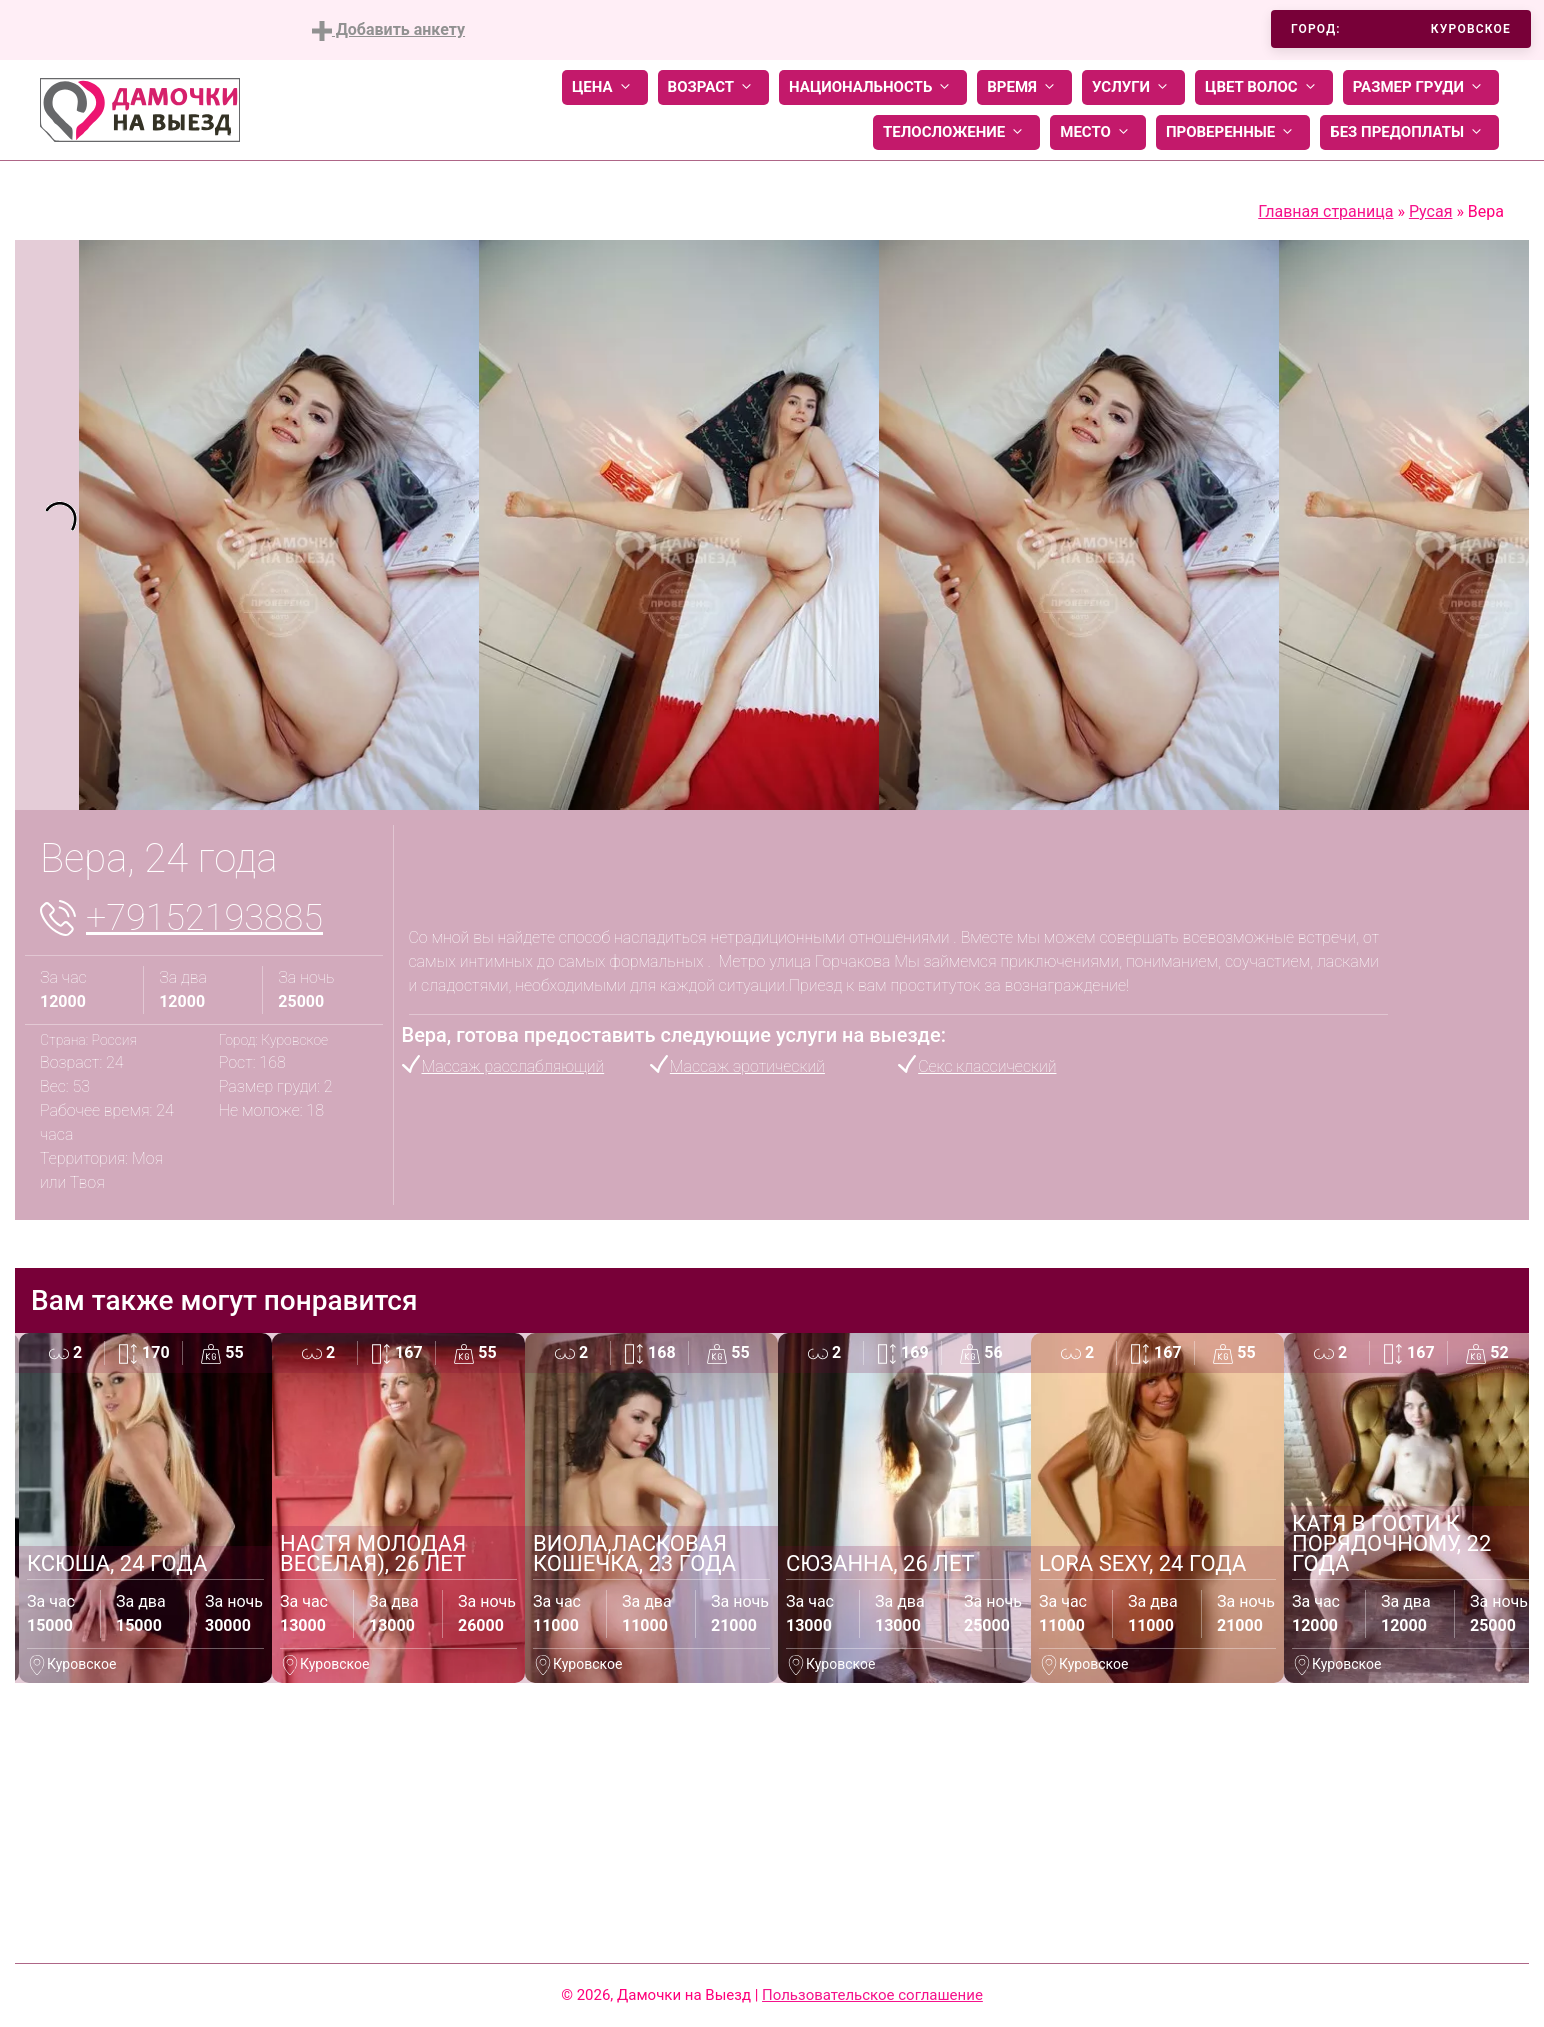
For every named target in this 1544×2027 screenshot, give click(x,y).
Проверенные (1233, 132)
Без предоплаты (1409, 132)
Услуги (1133, 87)
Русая (1431, 211)
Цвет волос (1264, 87)
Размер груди (1421, 87)
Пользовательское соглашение (872, 1995)
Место (1098, 132)
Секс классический (987, 1066)
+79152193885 (204, 918)
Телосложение (956, 132)
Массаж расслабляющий (513, 1066)
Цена (605, 87)
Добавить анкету (388, 30)
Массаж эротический (747, 1066)
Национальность (873, 87)
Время (1024, 87)
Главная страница (1325, 211)
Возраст (713, 87)
